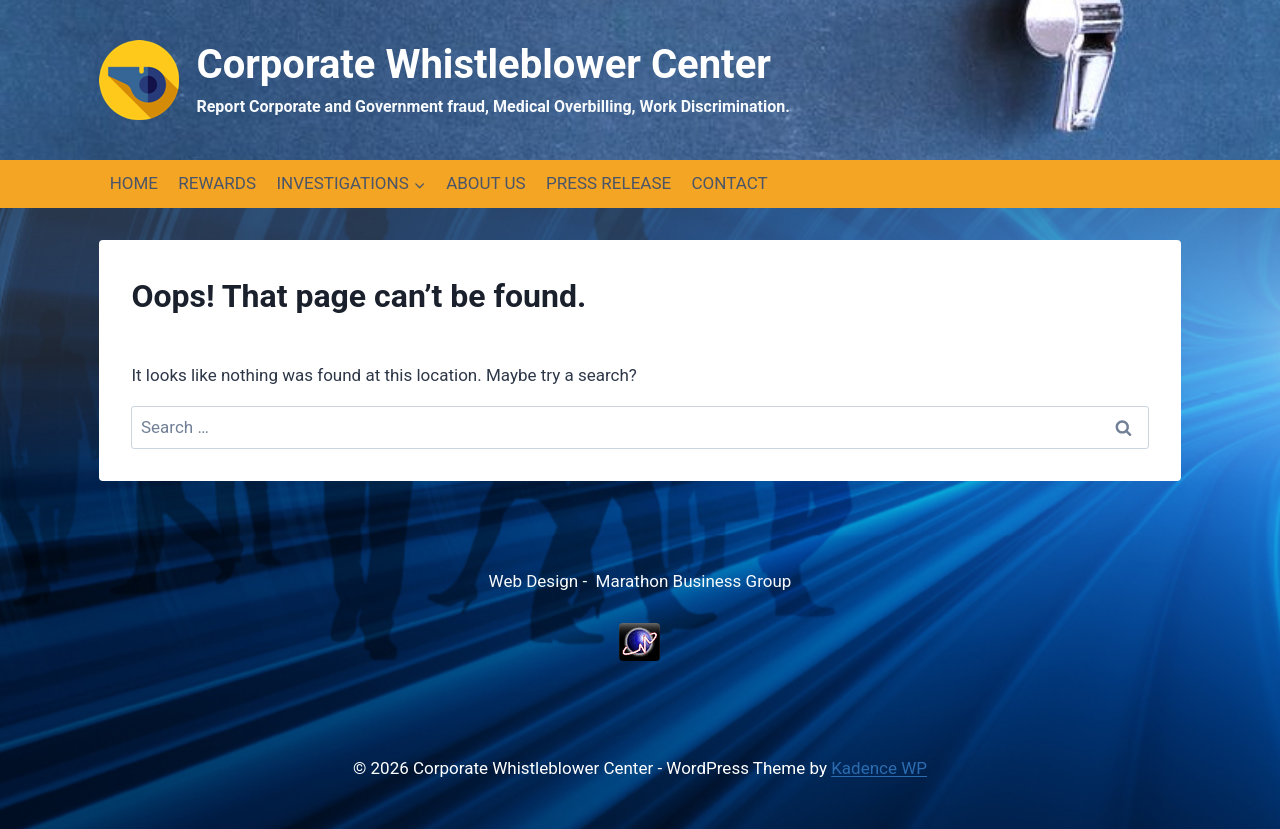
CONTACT (730, 183)
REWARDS (217, 183)
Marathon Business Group (694, 581)
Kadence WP (879, 768)
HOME (134, 183)
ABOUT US (486, 183)
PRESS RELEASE (608, 183)
